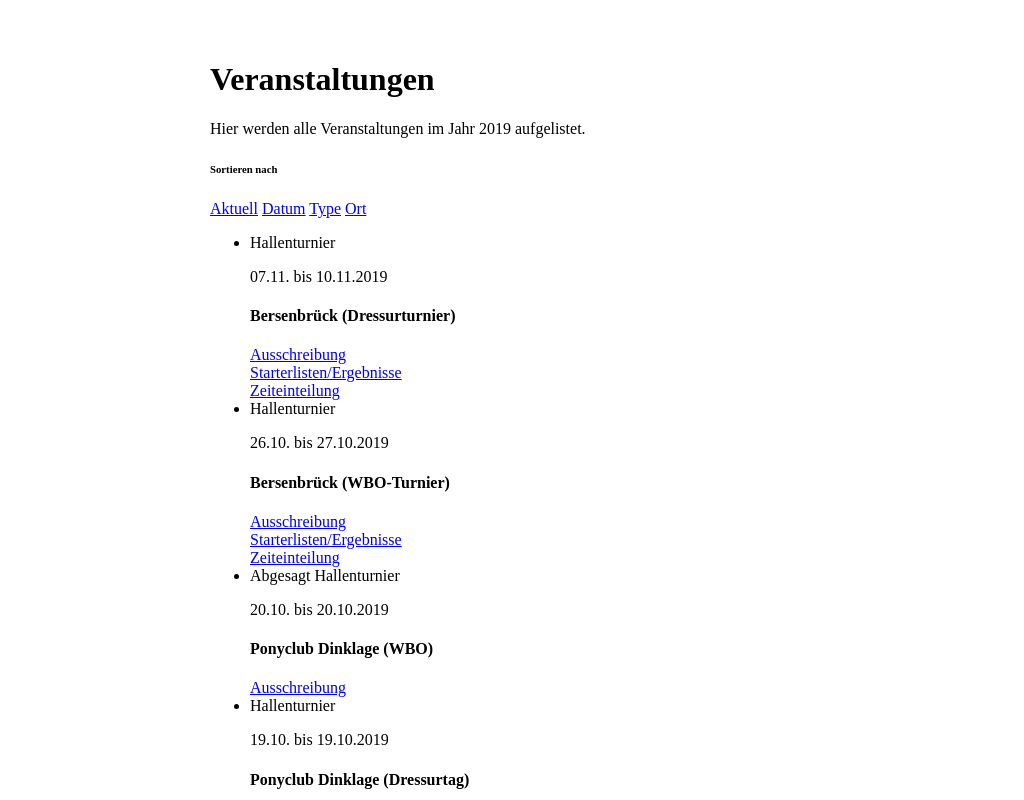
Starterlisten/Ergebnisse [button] (326, 372)
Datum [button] (284, 208)
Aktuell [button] (234, 208)
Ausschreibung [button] (298, 354)
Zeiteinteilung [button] (295, 390)
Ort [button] (355, 208)
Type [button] (325, 208)
